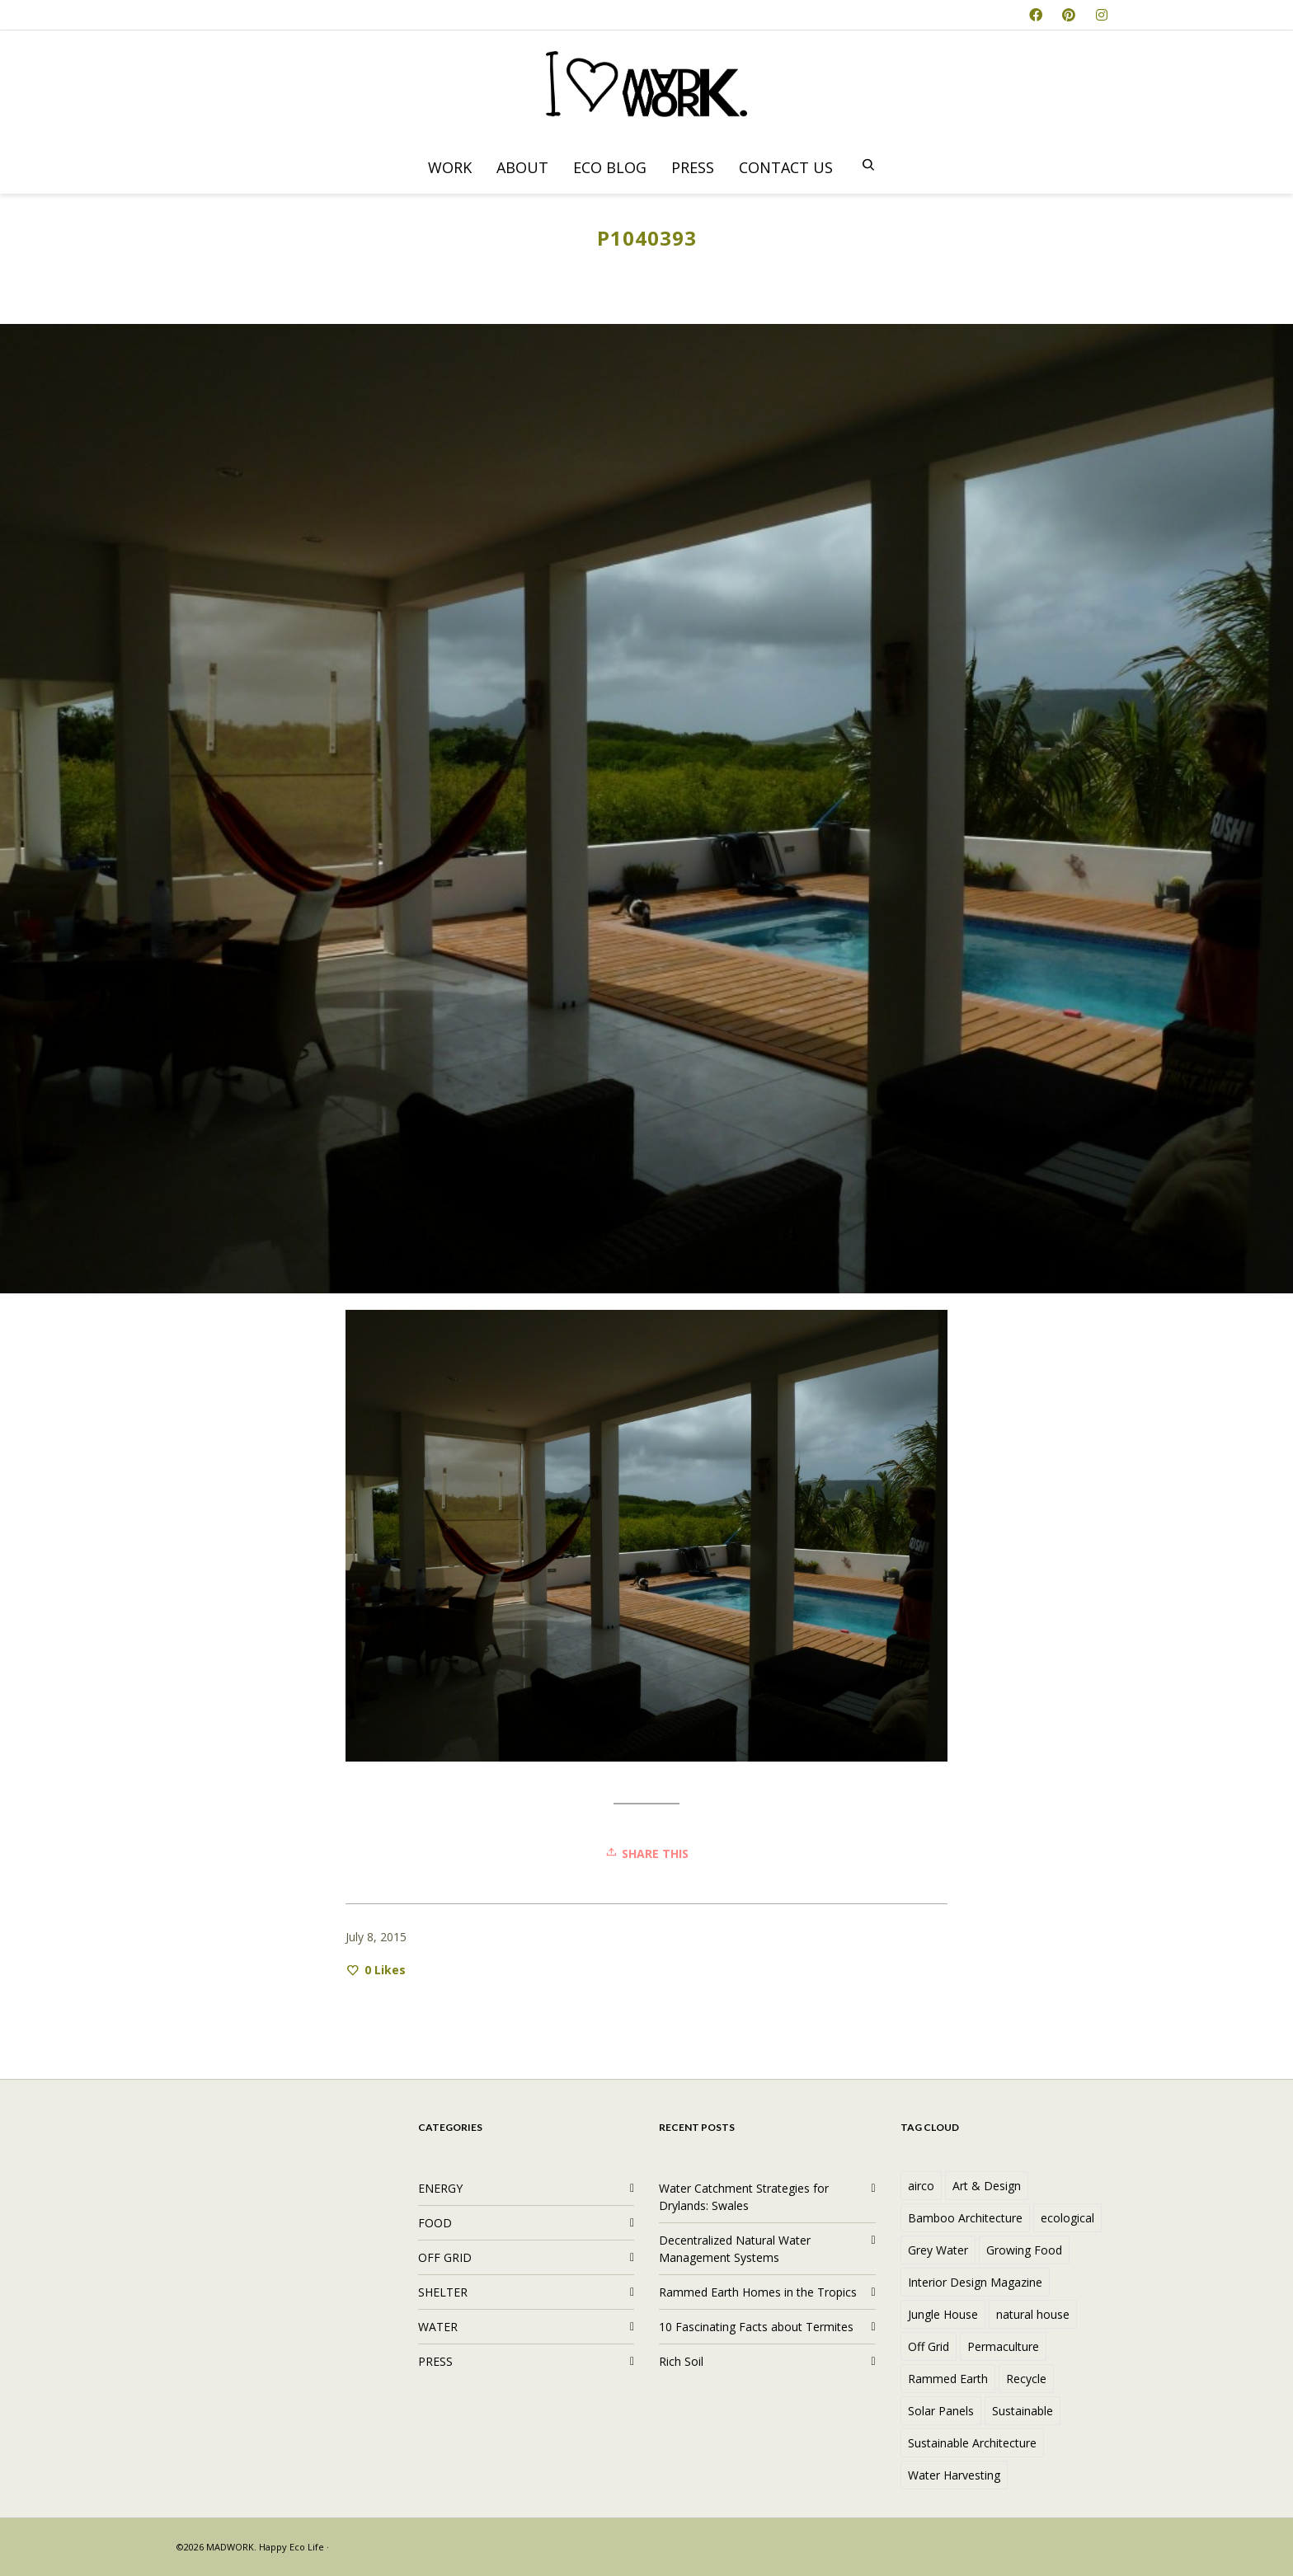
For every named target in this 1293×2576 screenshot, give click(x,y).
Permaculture (1003, 2346)
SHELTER (443, 2292)
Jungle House (943, 2314)
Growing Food (1024, 2250)
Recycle (1026, 2378)
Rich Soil (681, 2361)
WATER (438, 2326)
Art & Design (986, 2186)
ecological (1067, 2218)
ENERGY (440, 2188)
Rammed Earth (948, 2378)
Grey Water (938, 2250)
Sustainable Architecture (972, 2443)
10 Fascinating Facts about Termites (756, 2326)
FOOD (435, 2223)
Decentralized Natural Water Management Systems (735, 2248)
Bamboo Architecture (965, 2218)
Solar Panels (941, 2411)
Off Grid (928, 2346)
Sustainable (1022, 2411)
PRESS (435, 2361)
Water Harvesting (954, 2475)
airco (921, 2186)
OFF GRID (445, 2257)
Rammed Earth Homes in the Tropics (758, 2292)
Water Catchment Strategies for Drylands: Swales (744, 2196)
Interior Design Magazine (975, 2282)
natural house (1033, 2314)
